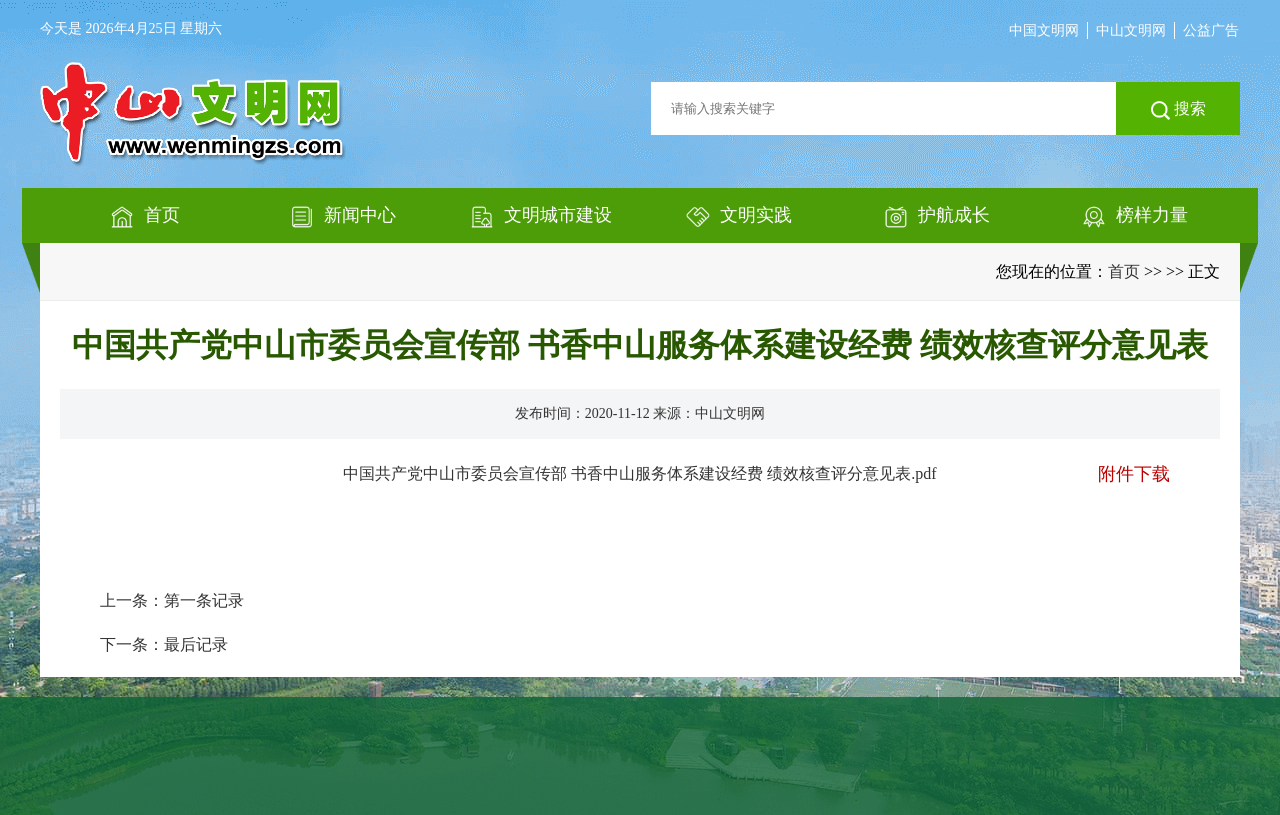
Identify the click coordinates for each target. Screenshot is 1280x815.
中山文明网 (1131, 30)
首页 (1124, 271)
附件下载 (1134, 474)
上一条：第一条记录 (172, 600)
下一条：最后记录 (164, 644)
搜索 (1178, 110)
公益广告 (1211, 30)
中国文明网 (1044, 30)
